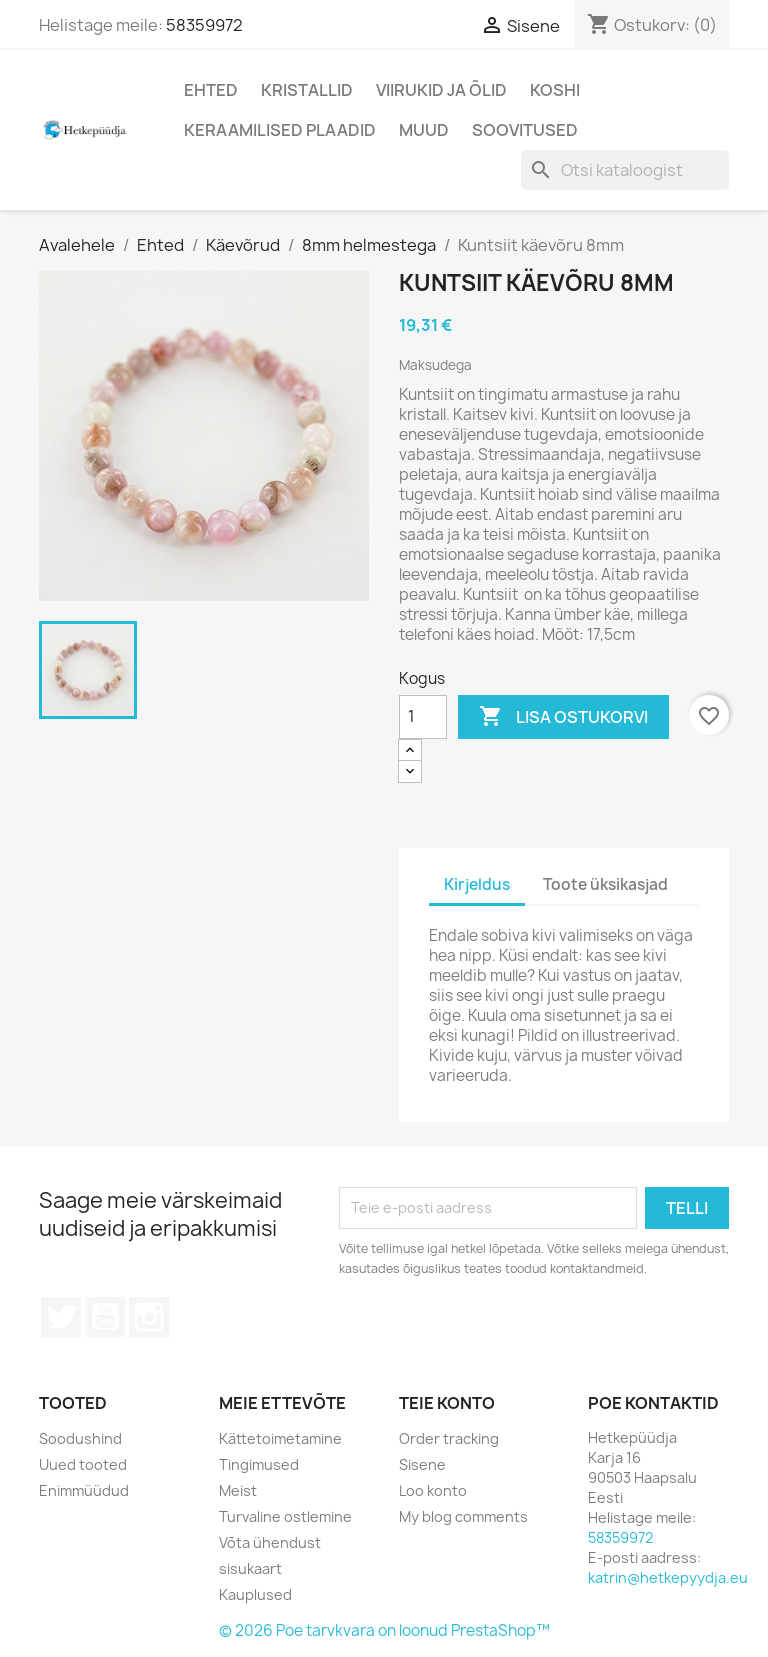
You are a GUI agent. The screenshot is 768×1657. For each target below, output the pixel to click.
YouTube (105, 1317)
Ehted (211, 90)
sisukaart (250, 1568)
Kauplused (255, 1594)
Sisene (422, 1464)
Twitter (61, 1317)
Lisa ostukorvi (563, 717)
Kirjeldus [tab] (477, 884)
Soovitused (525, 130)
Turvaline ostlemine (285, 1516)
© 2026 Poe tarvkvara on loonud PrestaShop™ (384, 1630)
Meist (238, 1490)
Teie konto (447, 1403)
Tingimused (259, 1464)
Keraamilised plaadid (280, 130)
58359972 (204, 25)
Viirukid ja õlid (441, 90)
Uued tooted (83, 1464)
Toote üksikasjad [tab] (605, 884)
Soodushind (80, 1438)
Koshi (555, 90)
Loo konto (433, 1490)
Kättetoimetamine (280, 1438)
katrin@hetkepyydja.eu (668, 1577)
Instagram (149, 1317)
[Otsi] (625, 170)
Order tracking (449, 1438)
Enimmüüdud (84, 1490)
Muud (424, 130)
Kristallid (307, 90)
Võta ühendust (270, 1542)
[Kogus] (423, 717)
